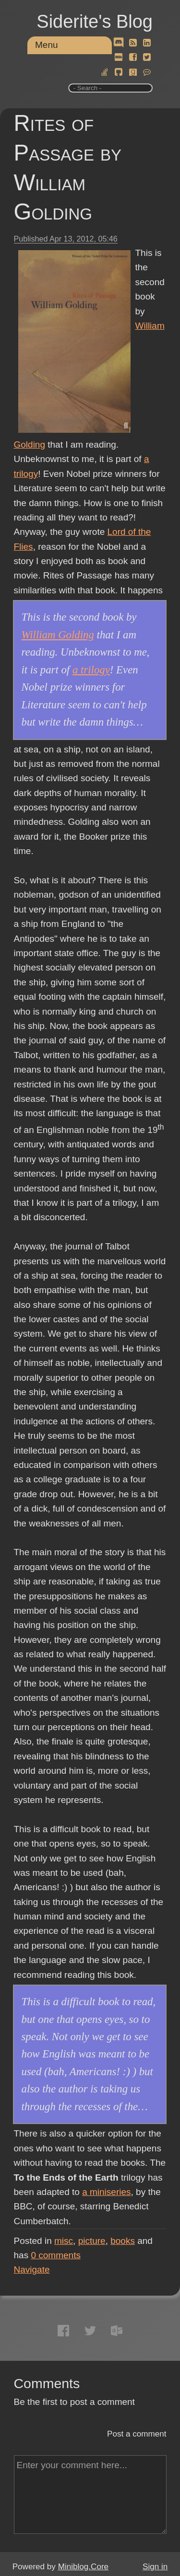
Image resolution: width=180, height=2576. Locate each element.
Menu (46, 45)
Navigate (32, 2269)
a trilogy (91, 670)
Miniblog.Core (83, 2566)
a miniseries (106, 2192)
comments (56, 2255)
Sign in (155, 2566)
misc (63, 2241)
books (122, 2241)
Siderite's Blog (94, 22)
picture (92, 2241)
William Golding (58, 635)
